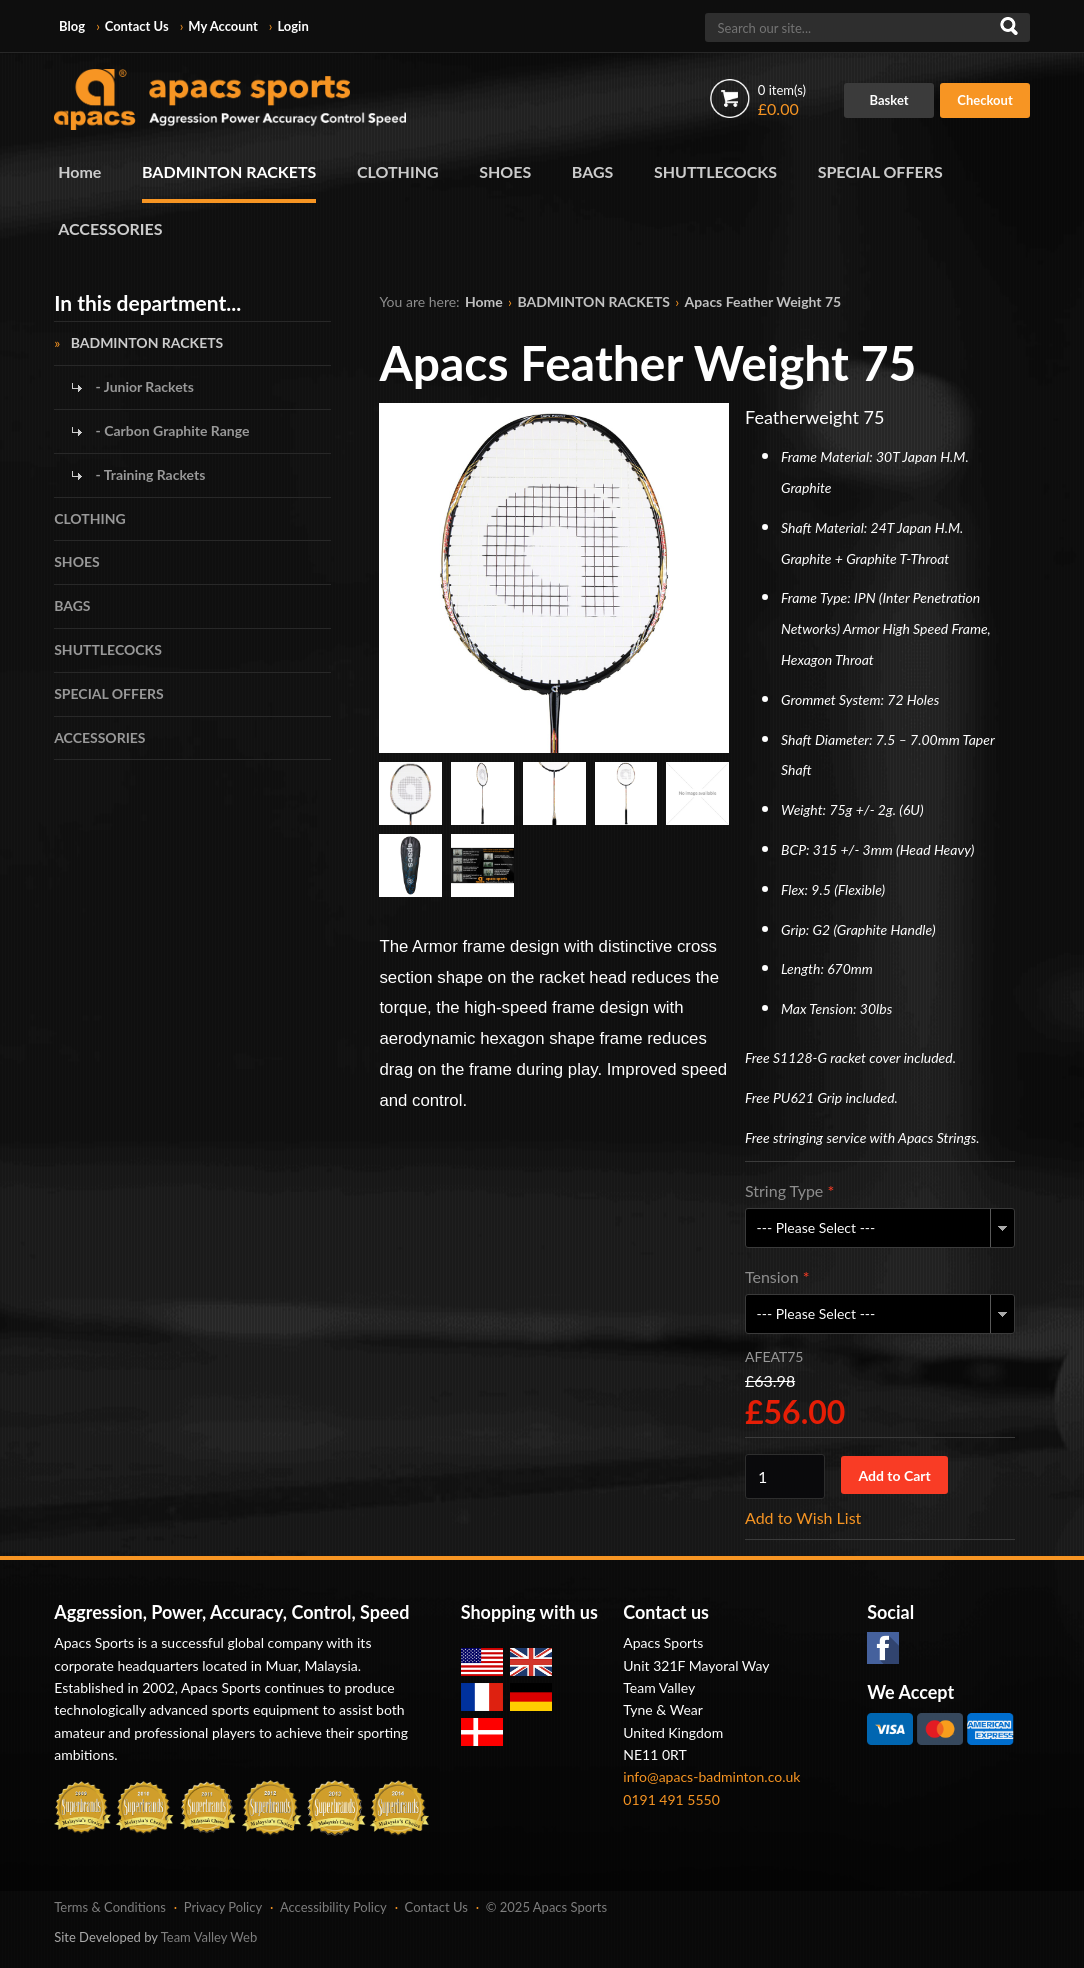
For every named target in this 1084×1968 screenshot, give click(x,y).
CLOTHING (398, 171)
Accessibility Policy (333, 1907)
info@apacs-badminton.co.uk (711, 1776)
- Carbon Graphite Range (170, 430)
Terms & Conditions (110, 1907)
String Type (789, 1190)
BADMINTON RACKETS (229, 171)
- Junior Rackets (143, 386)
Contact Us (137, 26)
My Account (222, 26)
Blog (72, 26)
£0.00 (782, 100)
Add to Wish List (803, 1517)
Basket (889, 100)
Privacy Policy (223, 1907)
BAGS (593, 171)
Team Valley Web (209, 1937)
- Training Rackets (148, 474)
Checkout (984, 100)
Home (79, 171)
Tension (777, 1276)
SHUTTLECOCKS (715, 171)
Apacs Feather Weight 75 (763, 301)
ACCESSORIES (110, 228)
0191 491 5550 (671, 1799)
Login (292, 26)
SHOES (505, 171)
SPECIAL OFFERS (880, 171)
